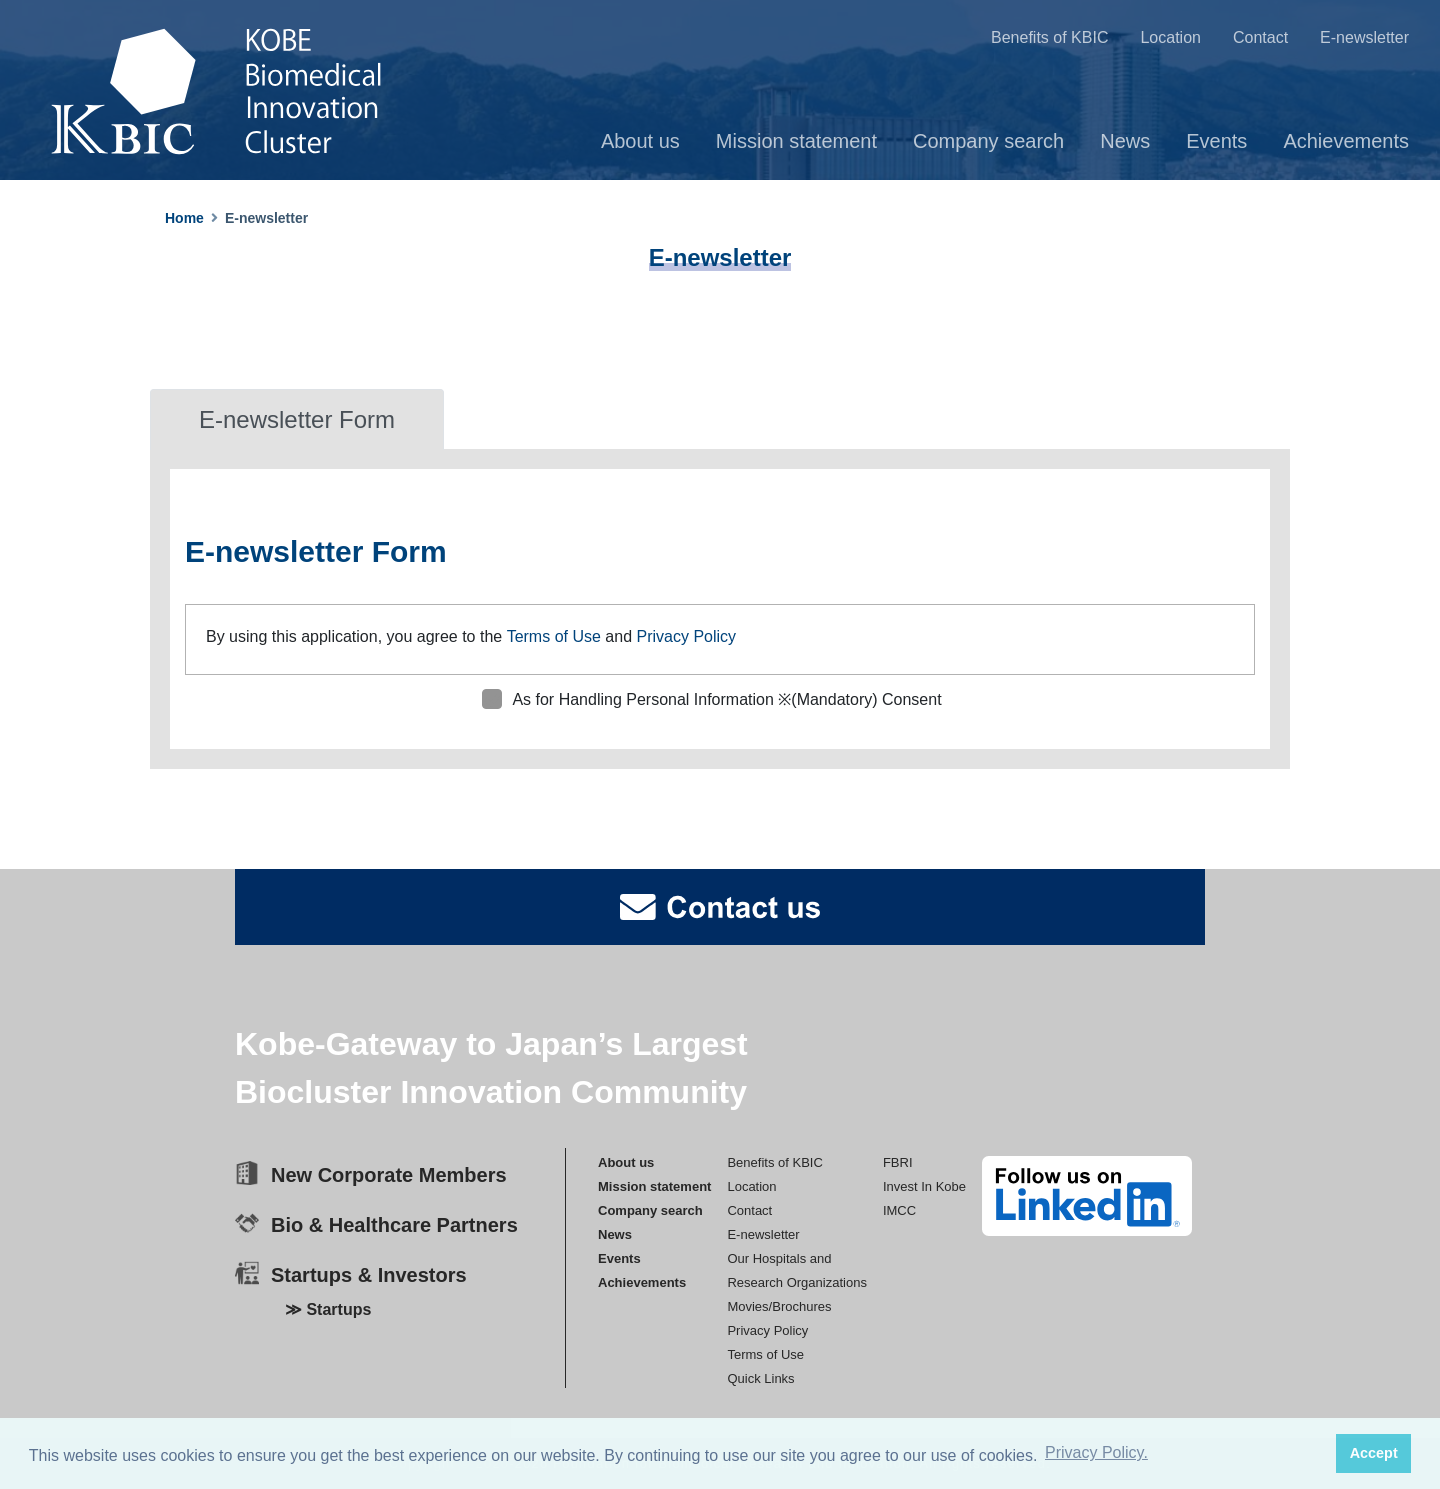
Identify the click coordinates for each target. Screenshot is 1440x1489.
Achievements (1346, 141)
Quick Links (760, 1377)
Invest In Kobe (924, 1185)
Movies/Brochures (779, 1305)
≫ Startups (328, 1309)
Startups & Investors (369, 1275)
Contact (1260, 37)
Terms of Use (554, 636)
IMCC (899, 1209)
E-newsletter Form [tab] (297, 419)
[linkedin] (1087, 1196)
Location (1170, 37)
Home (184, 218)
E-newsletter (1364, 37)
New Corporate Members (389, 1175)
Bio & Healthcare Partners (394, 1225)
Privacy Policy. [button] (1096, 1452)
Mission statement (796, 141)
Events (1216, 141)
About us (640, 141)
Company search (988, 141)
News (1125, 141)
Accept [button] (1374, 1453)
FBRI (898, 1161)
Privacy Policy (686, 636)
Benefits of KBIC (1049, 37)
